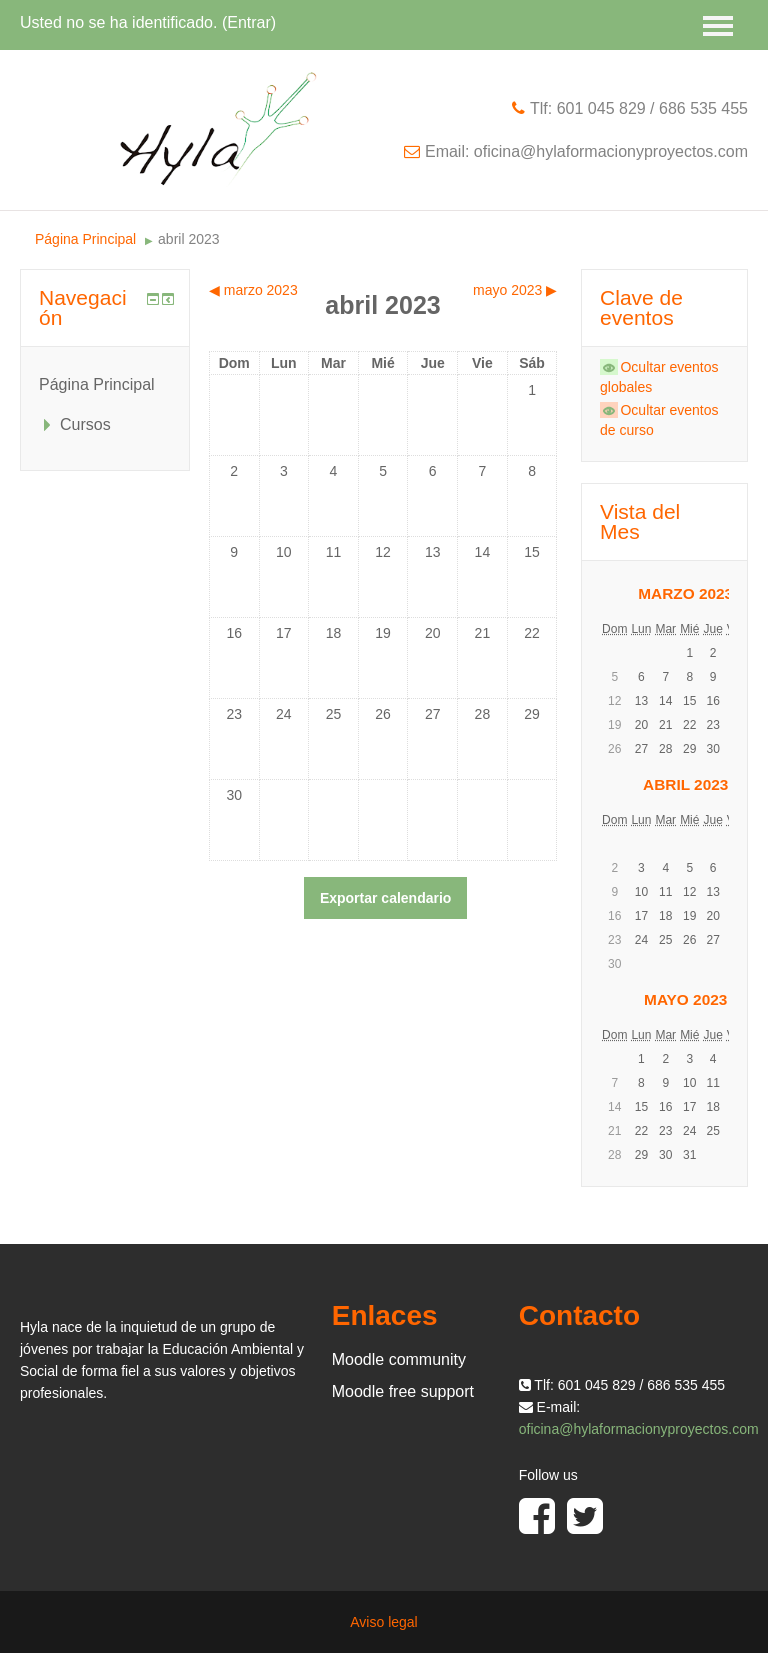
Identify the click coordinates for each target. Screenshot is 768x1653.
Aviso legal (383, 1622)
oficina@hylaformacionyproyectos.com (639, 1429)
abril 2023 (189, 239)
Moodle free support (403, 1391)
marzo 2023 (685, 593)
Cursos (85, 424)
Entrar (249, 22)
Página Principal (85, 239)
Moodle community (399, 1359)
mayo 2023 (685, 999)
